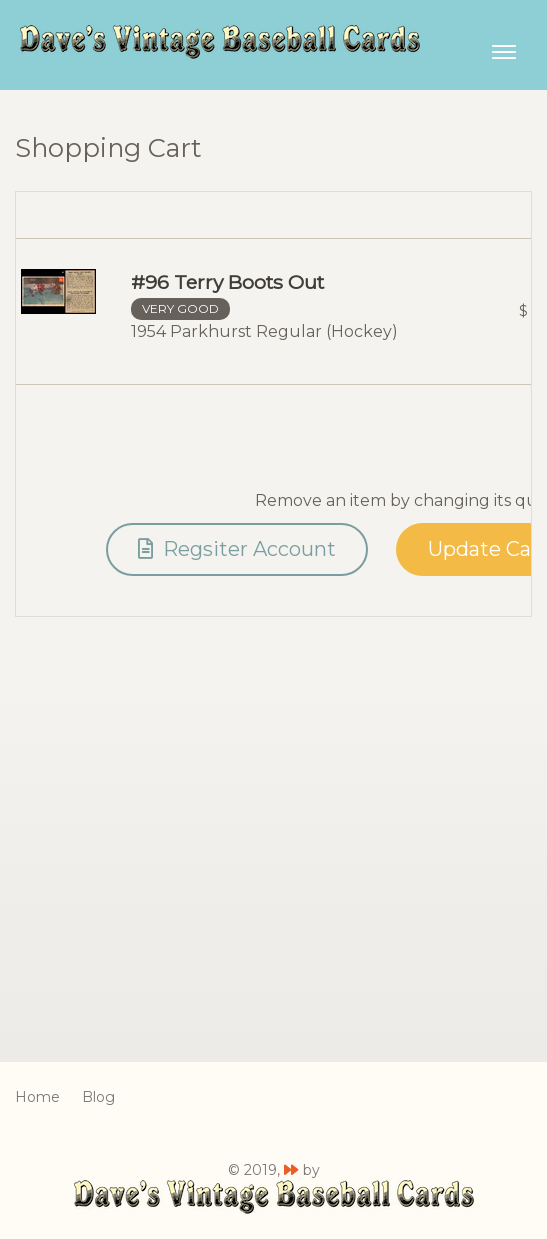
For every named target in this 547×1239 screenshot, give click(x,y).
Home (37, 1097)
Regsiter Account (237, 549)
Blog (98, 1097)
